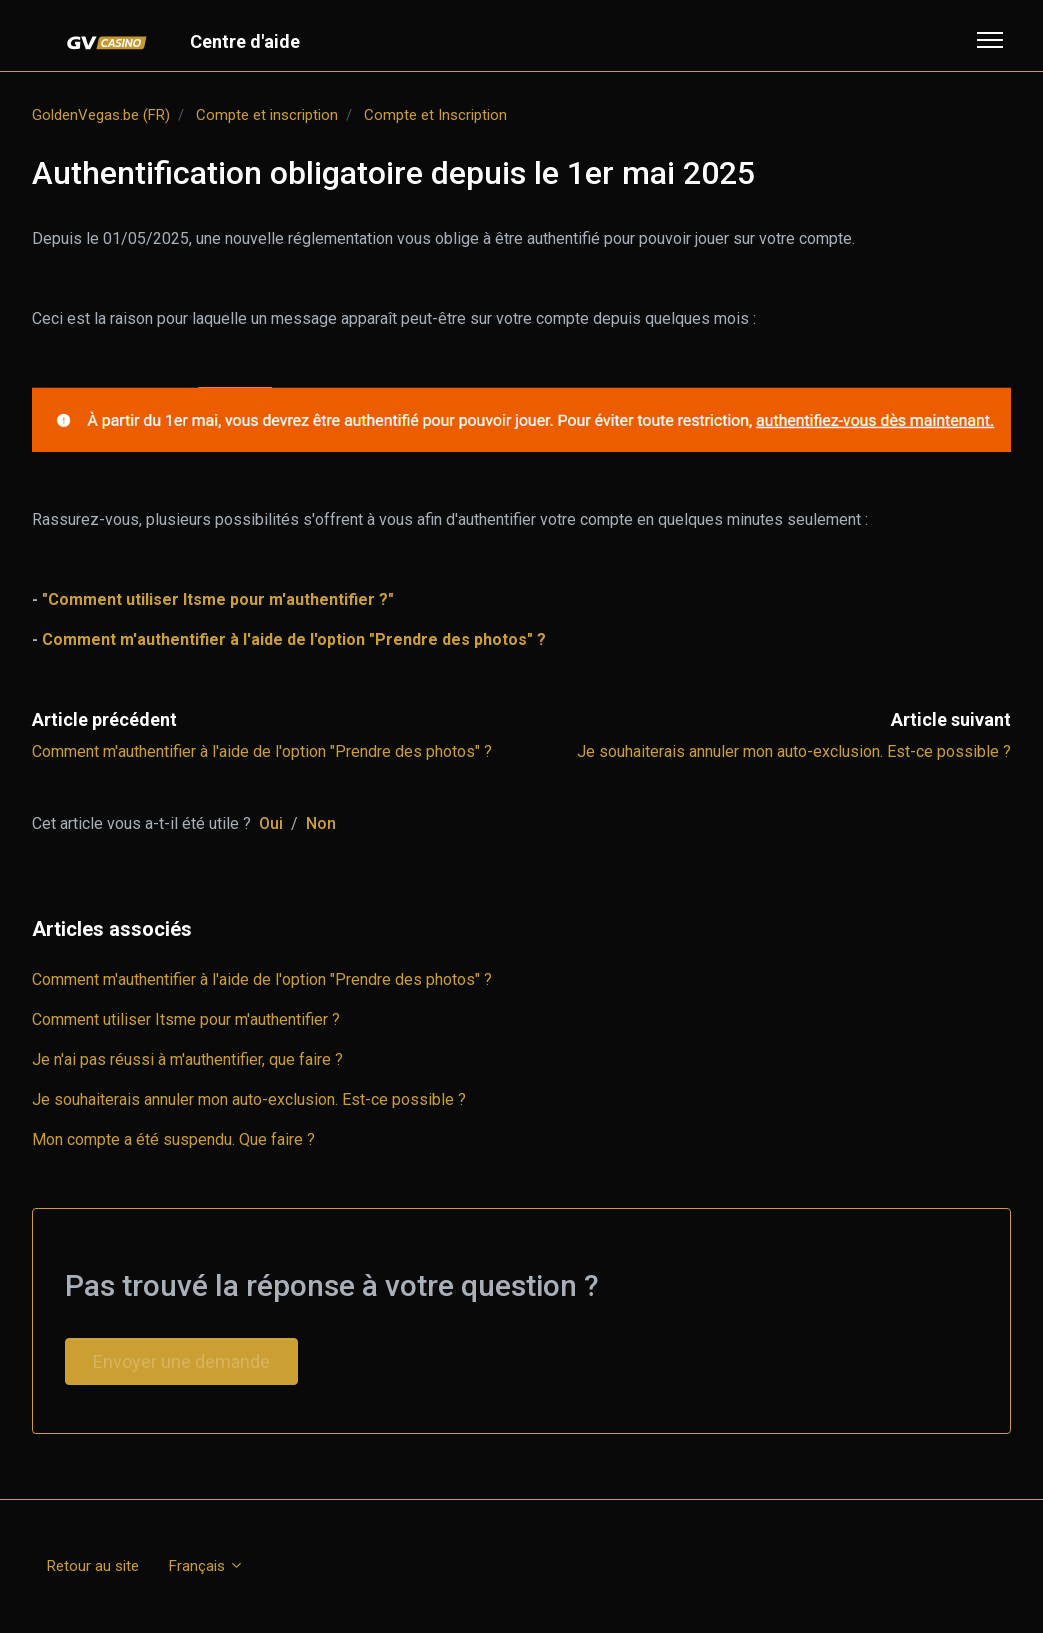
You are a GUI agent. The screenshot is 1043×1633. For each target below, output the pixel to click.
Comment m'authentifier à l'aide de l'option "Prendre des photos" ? (262, 751)
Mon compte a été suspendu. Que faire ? (173, 1139)
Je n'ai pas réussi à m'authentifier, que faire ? (187, 1059)
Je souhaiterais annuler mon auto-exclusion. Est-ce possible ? (794, 751)
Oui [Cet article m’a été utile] (271, 823)
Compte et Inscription (435, 115)
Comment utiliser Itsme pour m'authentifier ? (186, 1019)
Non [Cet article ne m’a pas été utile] (321, 823)
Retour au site (93, 1566)
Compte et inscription (267, 115)
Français (206, 1566)
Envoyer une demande (181, 1361)
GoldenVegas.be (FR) (101, 115)
